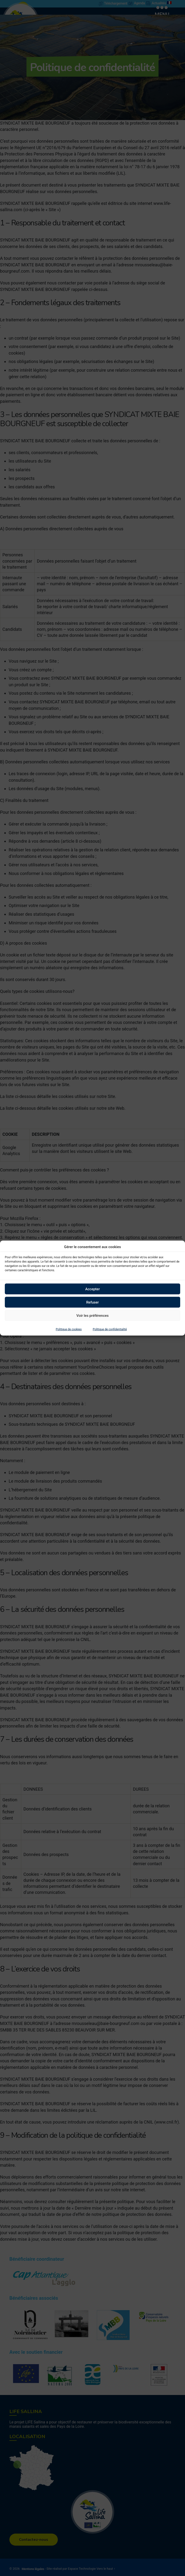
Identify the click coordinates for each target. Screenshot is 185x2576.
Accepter (92, 1289)
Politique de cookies (69, 1329)
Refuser (92, 1302)
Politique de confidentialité (110, 1329)
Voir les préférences (92, 1315)
